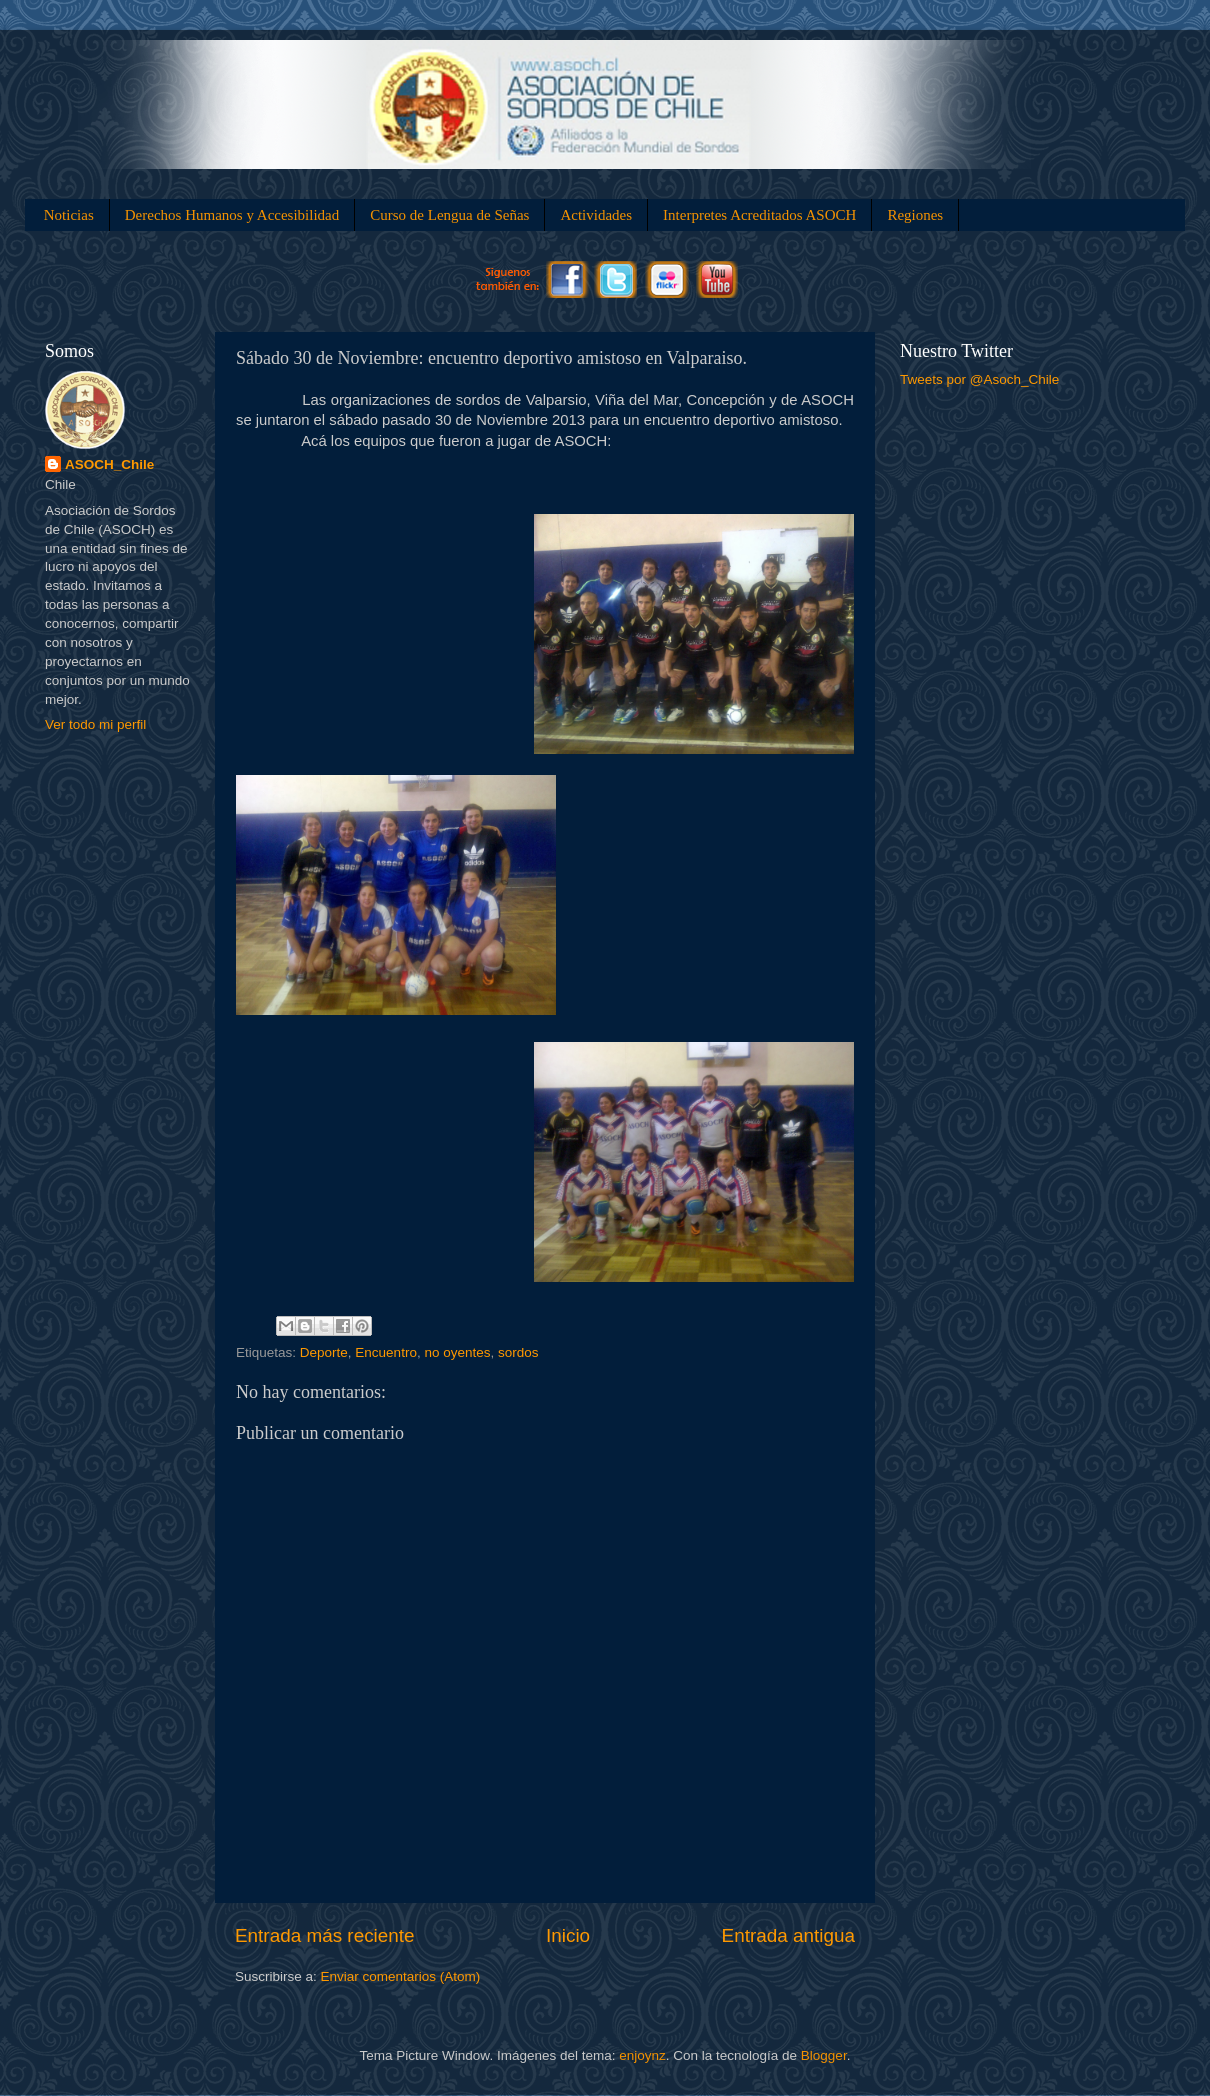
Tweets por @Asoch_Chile (979, 379)
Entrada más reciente (325, 1935)
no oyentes (457, 1352)
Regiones (915, 215)
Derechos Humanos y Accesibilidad (232, 215)
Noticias (69, 215)
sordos (518, 1352)
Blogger (824, 2055)
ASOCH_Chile (109, 464)
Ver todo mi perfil (95, 724)
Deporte (324, 1352)
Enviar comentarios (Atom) (401, 1976)
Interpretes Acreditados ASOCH (759, 215)
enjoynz (642, 2055)
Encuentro (386, 1352)
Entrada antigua (788, 1935)
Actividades (596, 215)
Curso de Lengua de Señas (449, 215)
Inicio (568, 1935)
